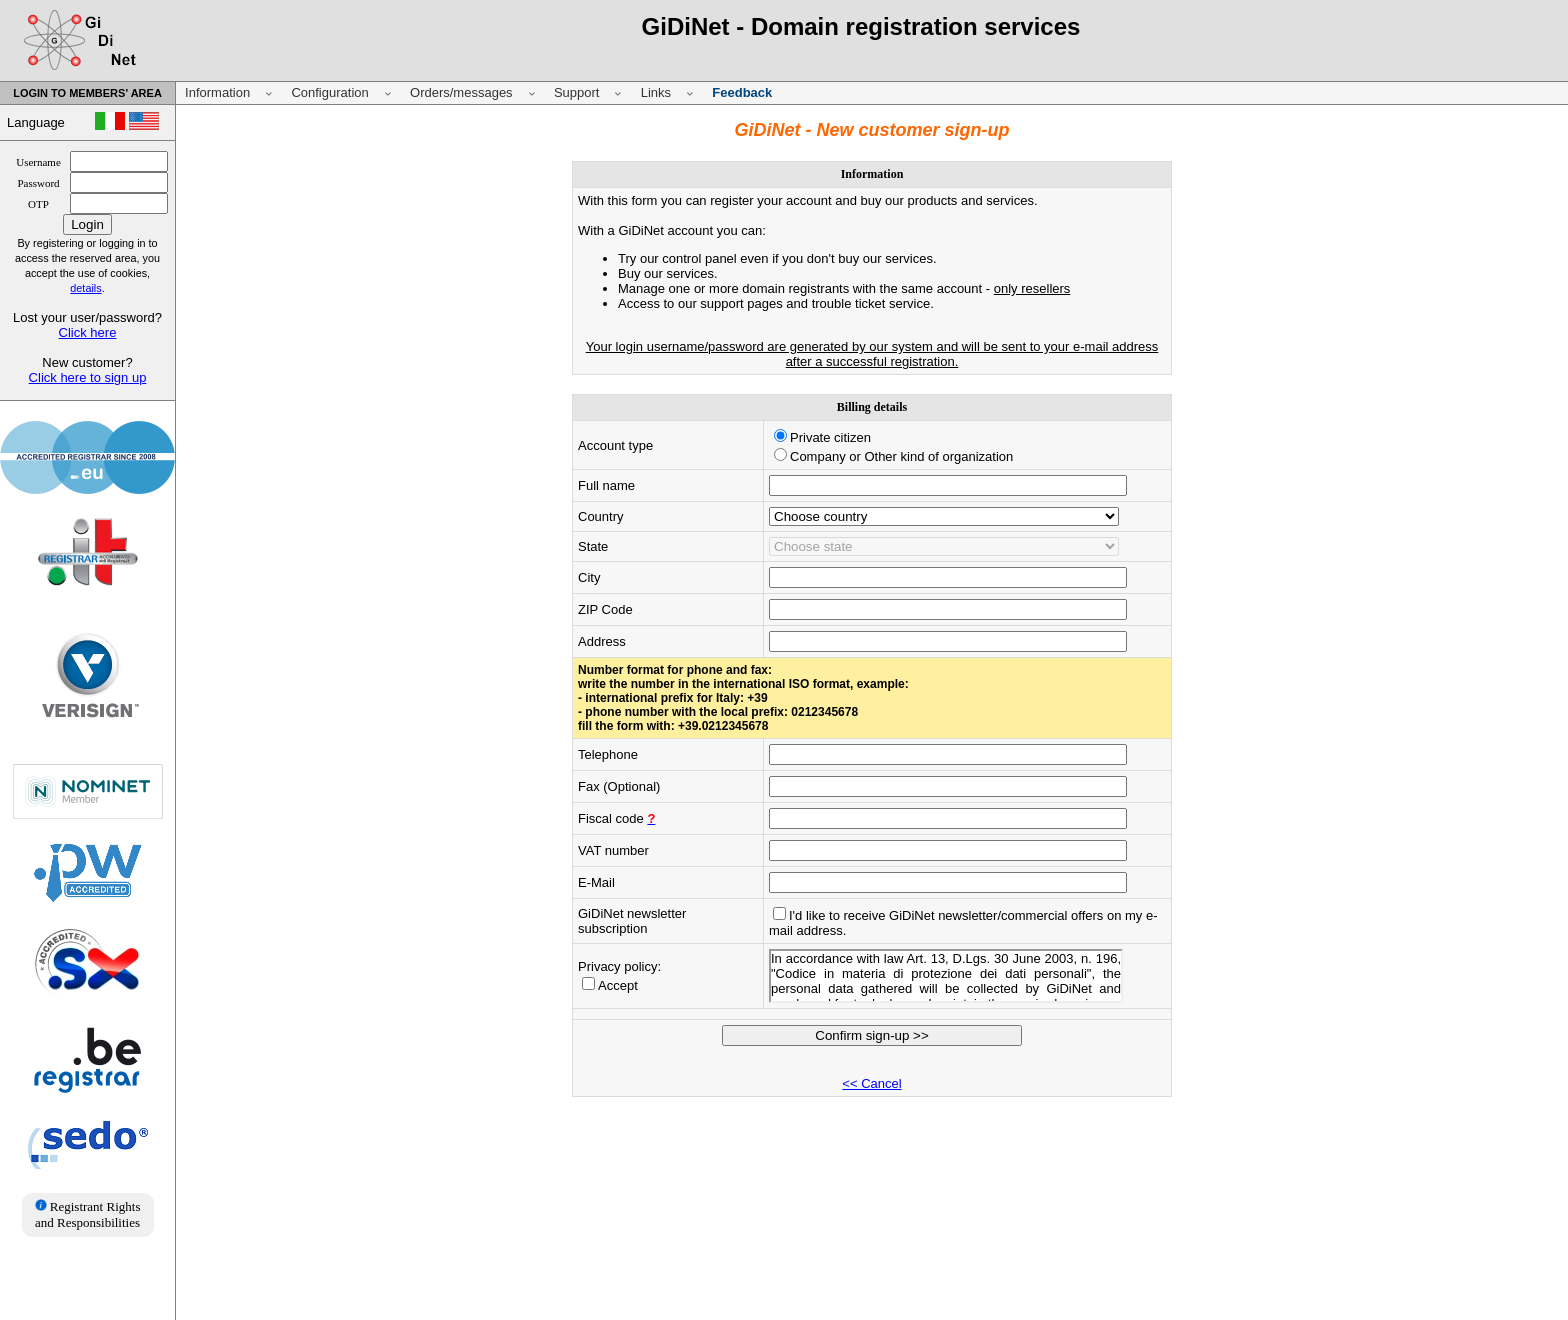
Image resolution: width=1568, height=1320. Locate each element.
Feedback (742, 92)
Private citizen (830, 437)
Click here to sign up (88, 377)
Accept (618, 985)
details (85, 288)
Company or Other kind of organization (901, 456)
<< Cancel (871, 1083)
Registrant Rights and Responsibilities (87, 1214)
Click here (88, 332)
